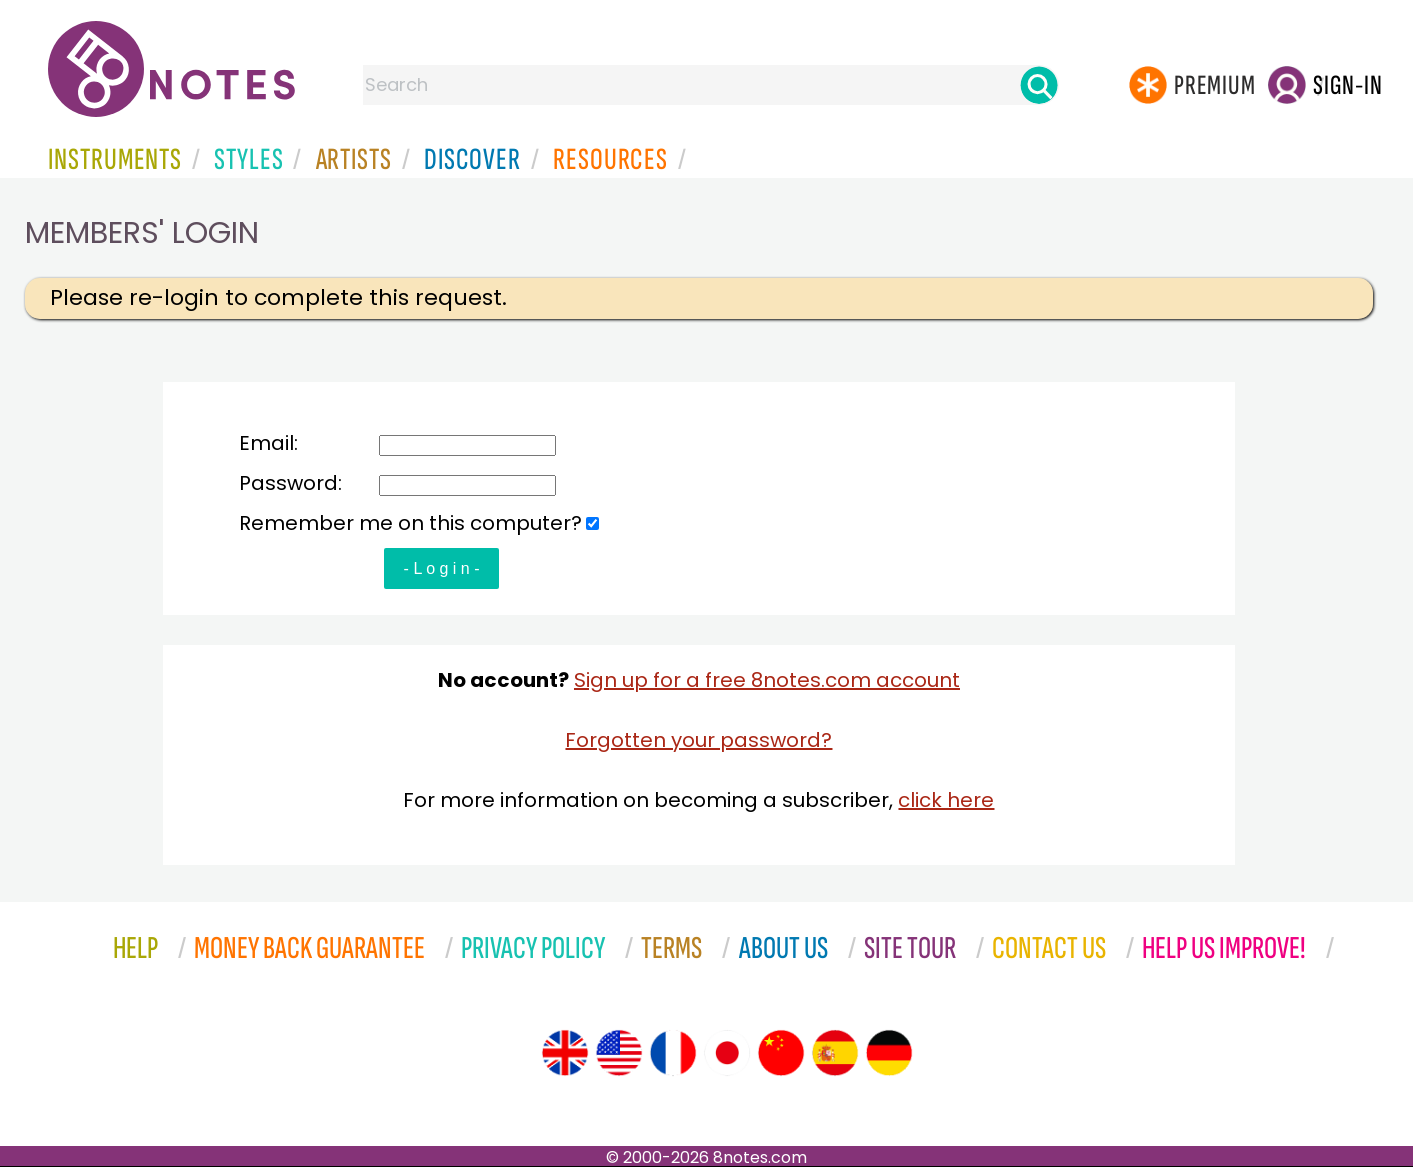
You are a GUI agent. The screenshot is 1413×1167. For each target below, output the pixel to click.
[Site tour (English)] (565, 1053)
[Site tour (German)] (889, 1053)
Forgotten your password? (698, 740)
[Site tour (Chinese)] (781, 1053)
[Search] (1039, 85)
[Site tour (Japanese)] (727, 1053)
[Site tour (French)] (673, 1053)
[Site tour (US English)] (619, 1053)
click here (946, 800)
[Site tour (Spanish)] (835, 1053)
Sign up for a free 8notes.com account (767, 680)
